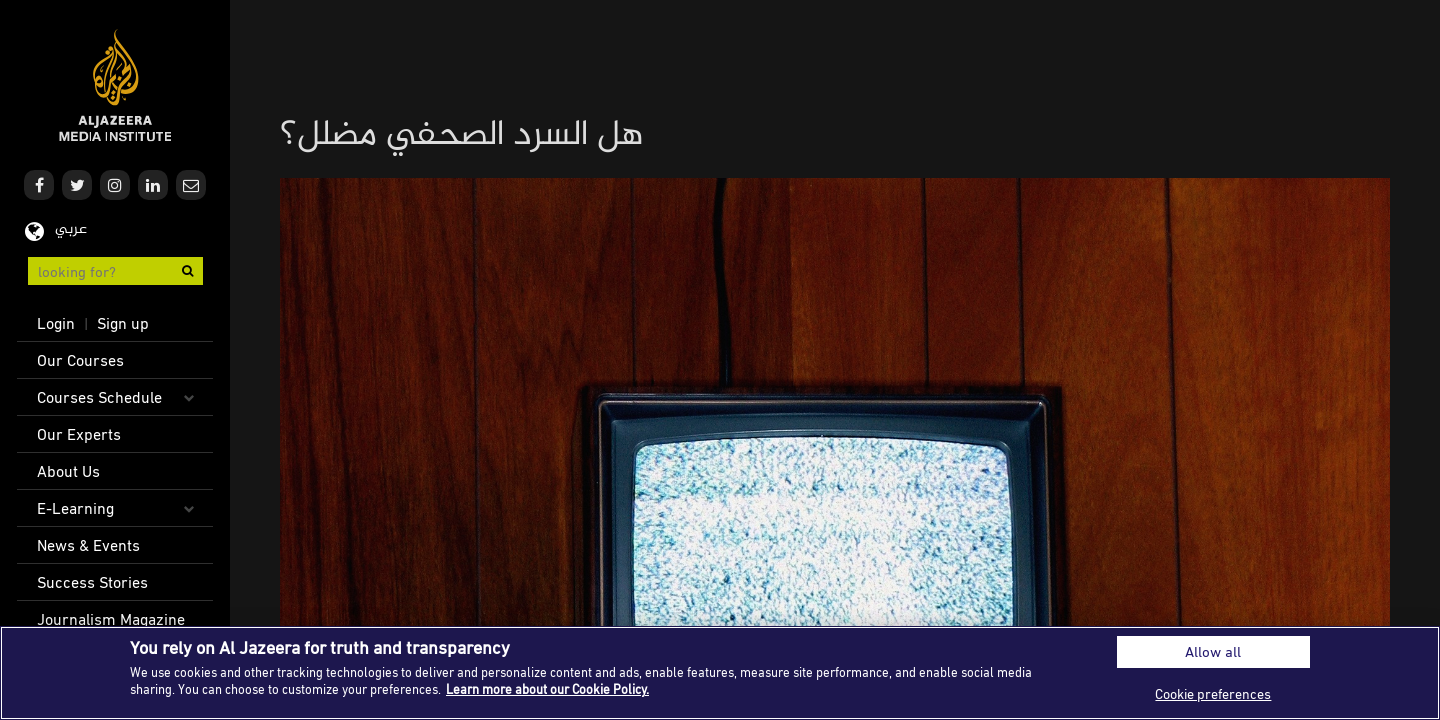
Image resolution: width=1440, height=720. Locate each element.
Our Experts (79, 434)
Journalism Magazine (111, 619)
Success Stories (92, 582)
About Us (68, 471)
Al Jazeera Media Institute (115, 85)
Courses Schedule (99, 397)
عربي (71, 229)
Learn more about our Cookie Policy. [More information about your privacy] (547, 689)
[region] (720, 673)
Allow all (1213, 651)
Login (56, 323)
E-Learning (75, 508)
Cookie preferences (1213, 693)
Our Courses (80, 360)
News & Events (88, 545)
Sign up (123, 323)
